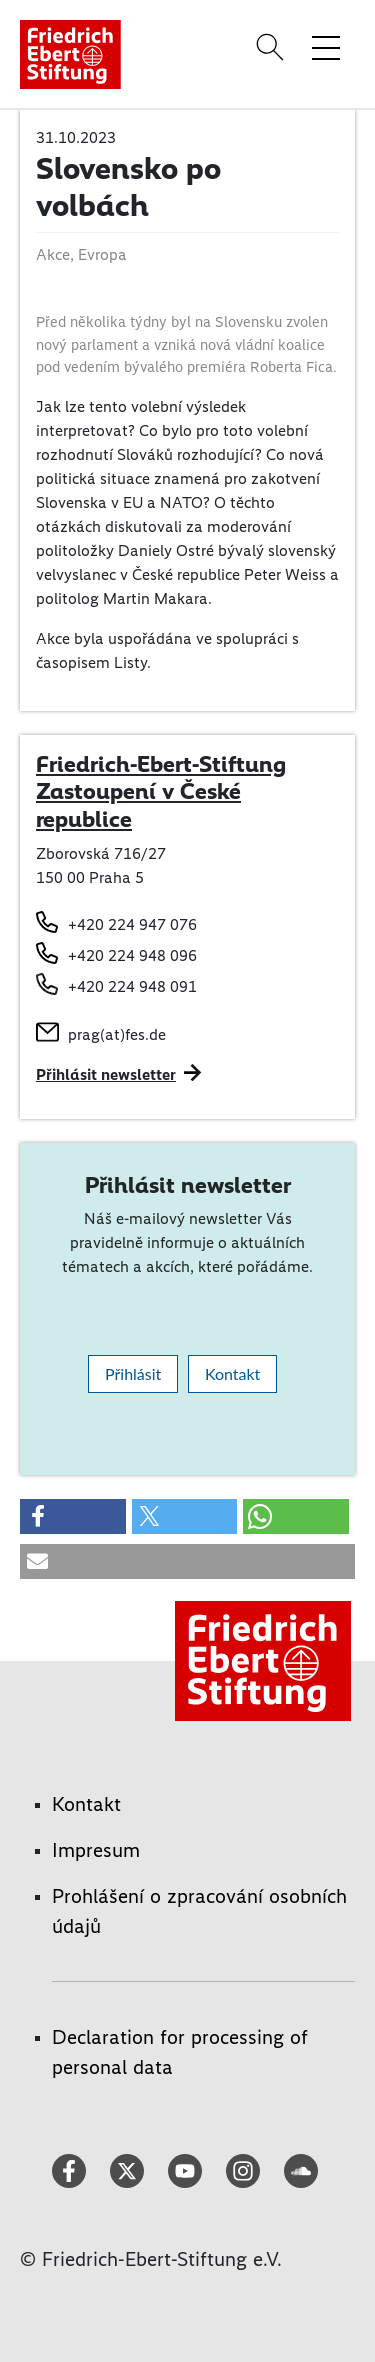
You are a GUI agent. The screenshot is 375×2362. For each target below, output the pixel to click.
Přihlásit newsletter (106, 1074)
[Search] (273, 47)
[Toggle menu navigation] (326, 47)
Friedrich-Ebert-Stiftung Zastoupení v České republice (161, 791)
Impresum (96, 1850)
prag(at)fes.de (117, 1034)
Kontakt (232, 1373)
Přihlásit (133, 1373)
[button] (73, 1516)
